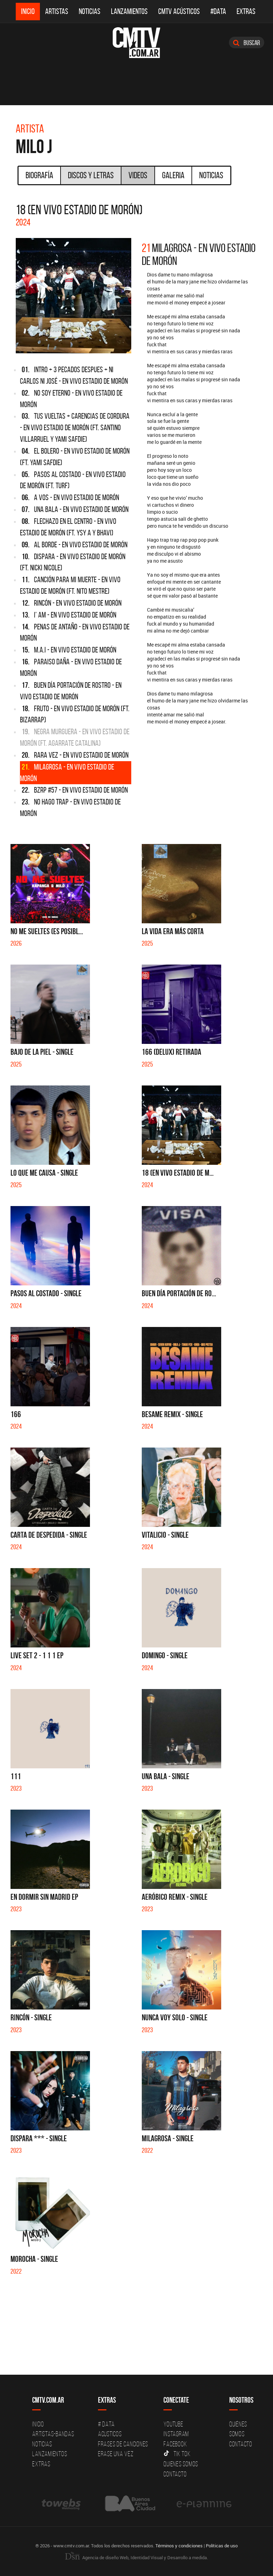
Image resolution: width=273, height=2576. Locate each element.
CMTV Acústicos (179, 11)
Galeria (173, 175)
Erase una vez (116, 2454)
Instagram (176, 2434)
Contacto (175, 2474)
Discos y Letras (91, 175)
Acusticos (110, 2434)
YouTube (173, 2424)
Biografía (39, 175)
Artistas (56, 11)
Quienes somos (180, 2464)
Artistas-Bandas (53, 2434)
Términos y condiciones (179, 2545)
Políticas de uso (222, 2545)
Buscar (246, 42)
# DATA (106, 2424)
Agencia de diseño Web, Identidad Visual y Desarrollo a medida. (136, 2557)
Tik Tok (176, 2454)
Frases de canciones (123, 2444)
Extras (246, 11)
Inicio (28, 11)
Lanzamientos (129, 11)
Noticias (89, 11)
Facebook (175, 2444)
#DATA (218, 11)
